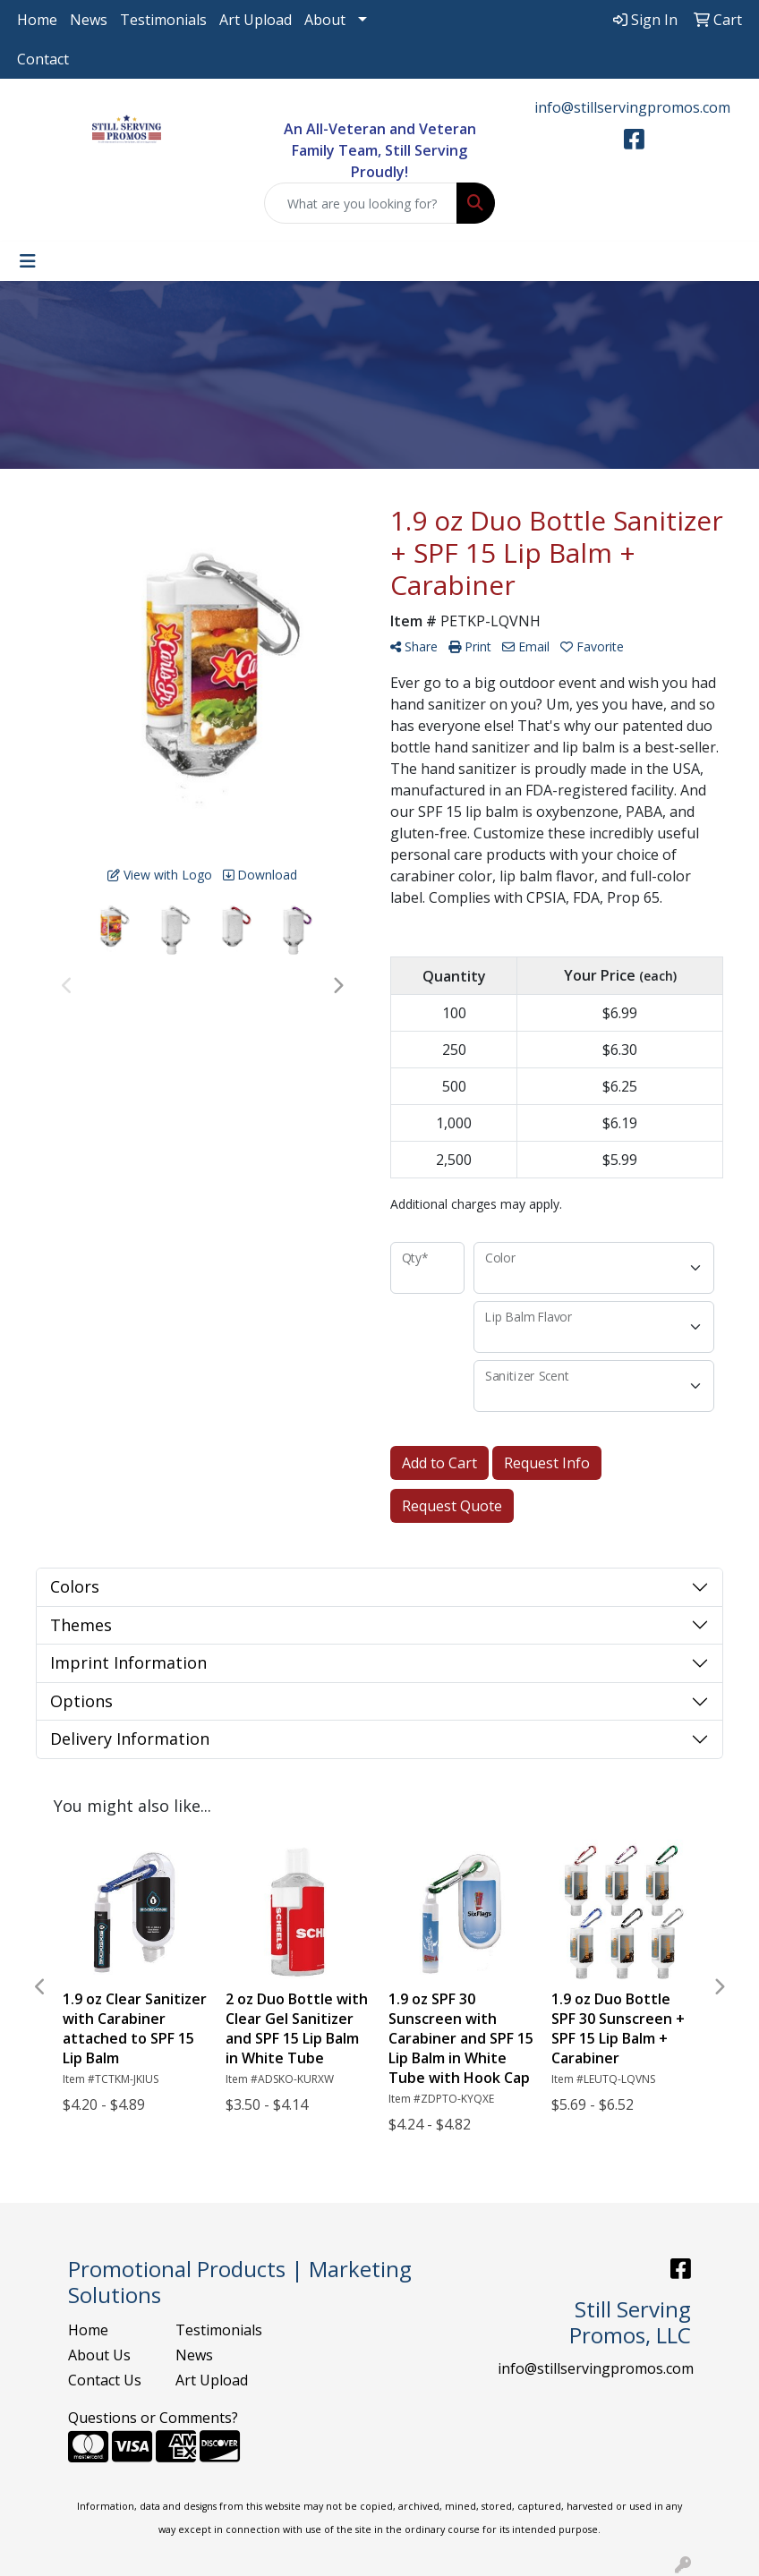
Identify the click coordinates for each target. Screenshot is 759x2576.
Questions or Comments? (153, 2417)
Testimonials (163, 20)
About (324, 20)
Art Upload (255, 20)
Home (37, 20)
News (88, 20)
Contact (43, 59)
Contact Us (104, 2380)
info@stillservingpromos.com (632, 107)
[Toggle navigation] (28, 261)
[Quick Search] (361, 203)
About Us (99, 2355)
